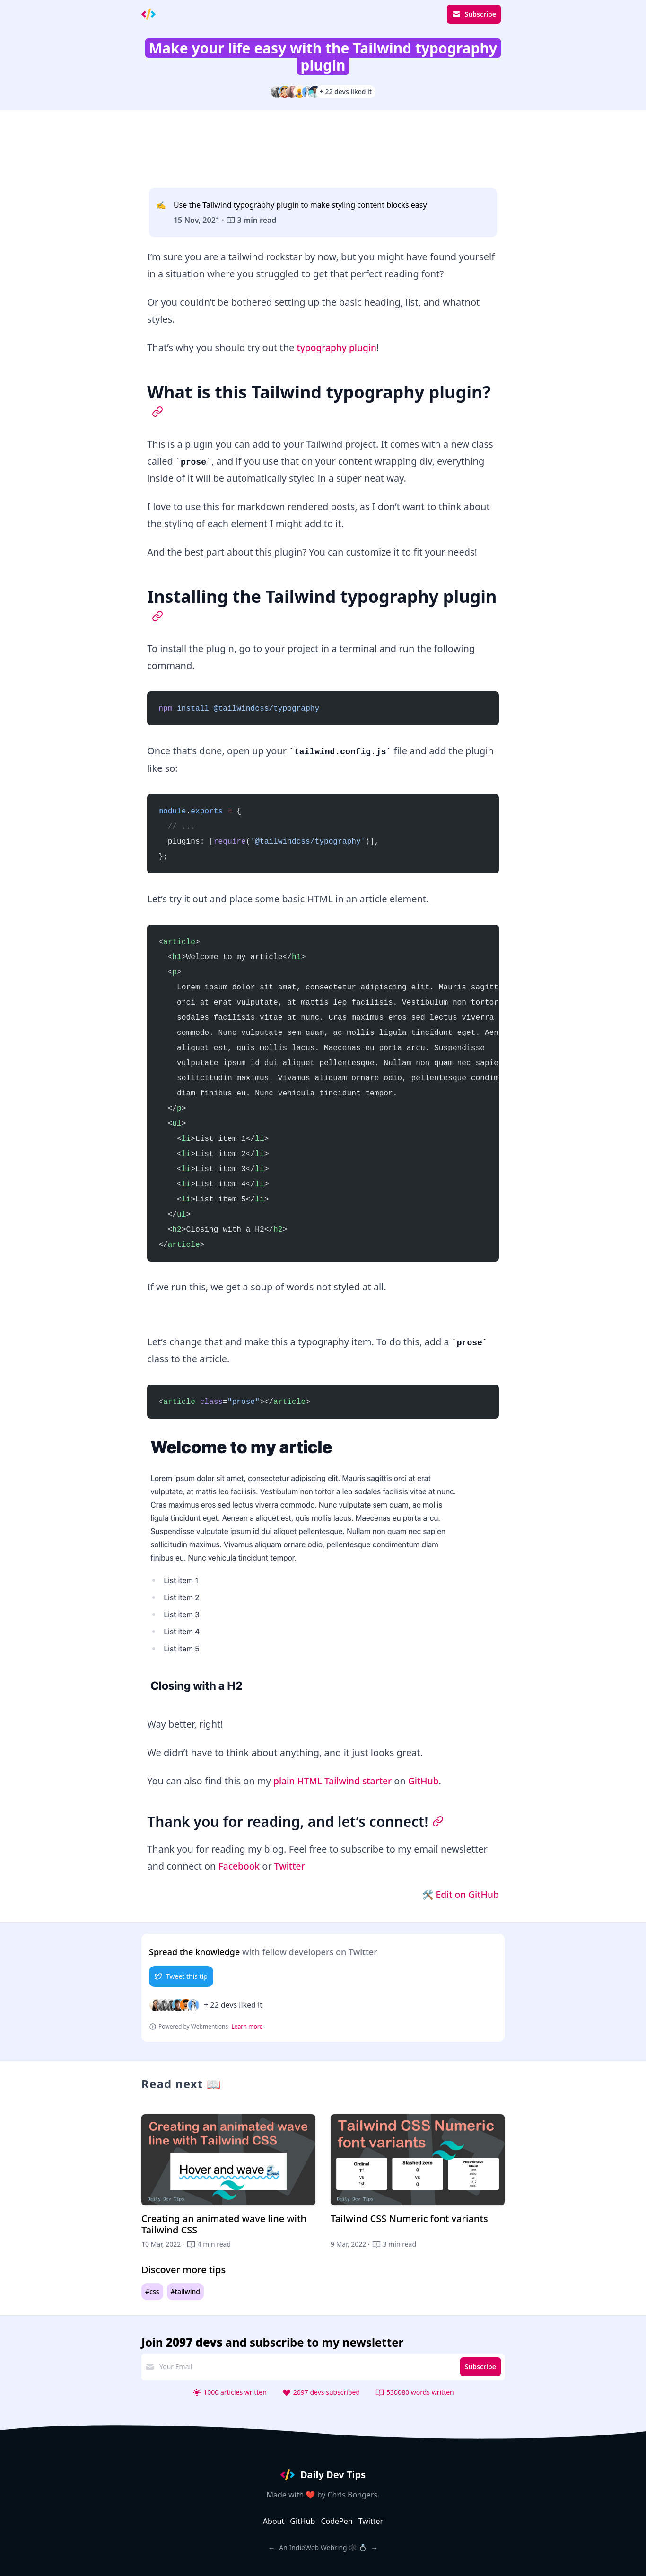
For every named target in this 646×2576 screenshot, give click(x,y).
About (273, 2521)
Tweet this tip (181, 1976)
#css (152, 2291)
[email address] (305, 2366)
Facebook (240, 1866)
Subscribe (474, 14)
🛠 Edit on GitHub (458, 1894)
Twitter (292, 1866)
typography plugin (338, 347)
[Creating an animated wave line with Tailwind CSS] (228, 2182)
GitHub (429, 1780)
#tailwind (186, 2291)
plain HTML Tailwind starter (335, 1780)
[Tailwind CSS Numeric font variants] (417, 2182)
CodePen (336, 2521)
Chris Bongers (353, 2494)
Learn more (246, 2026)
